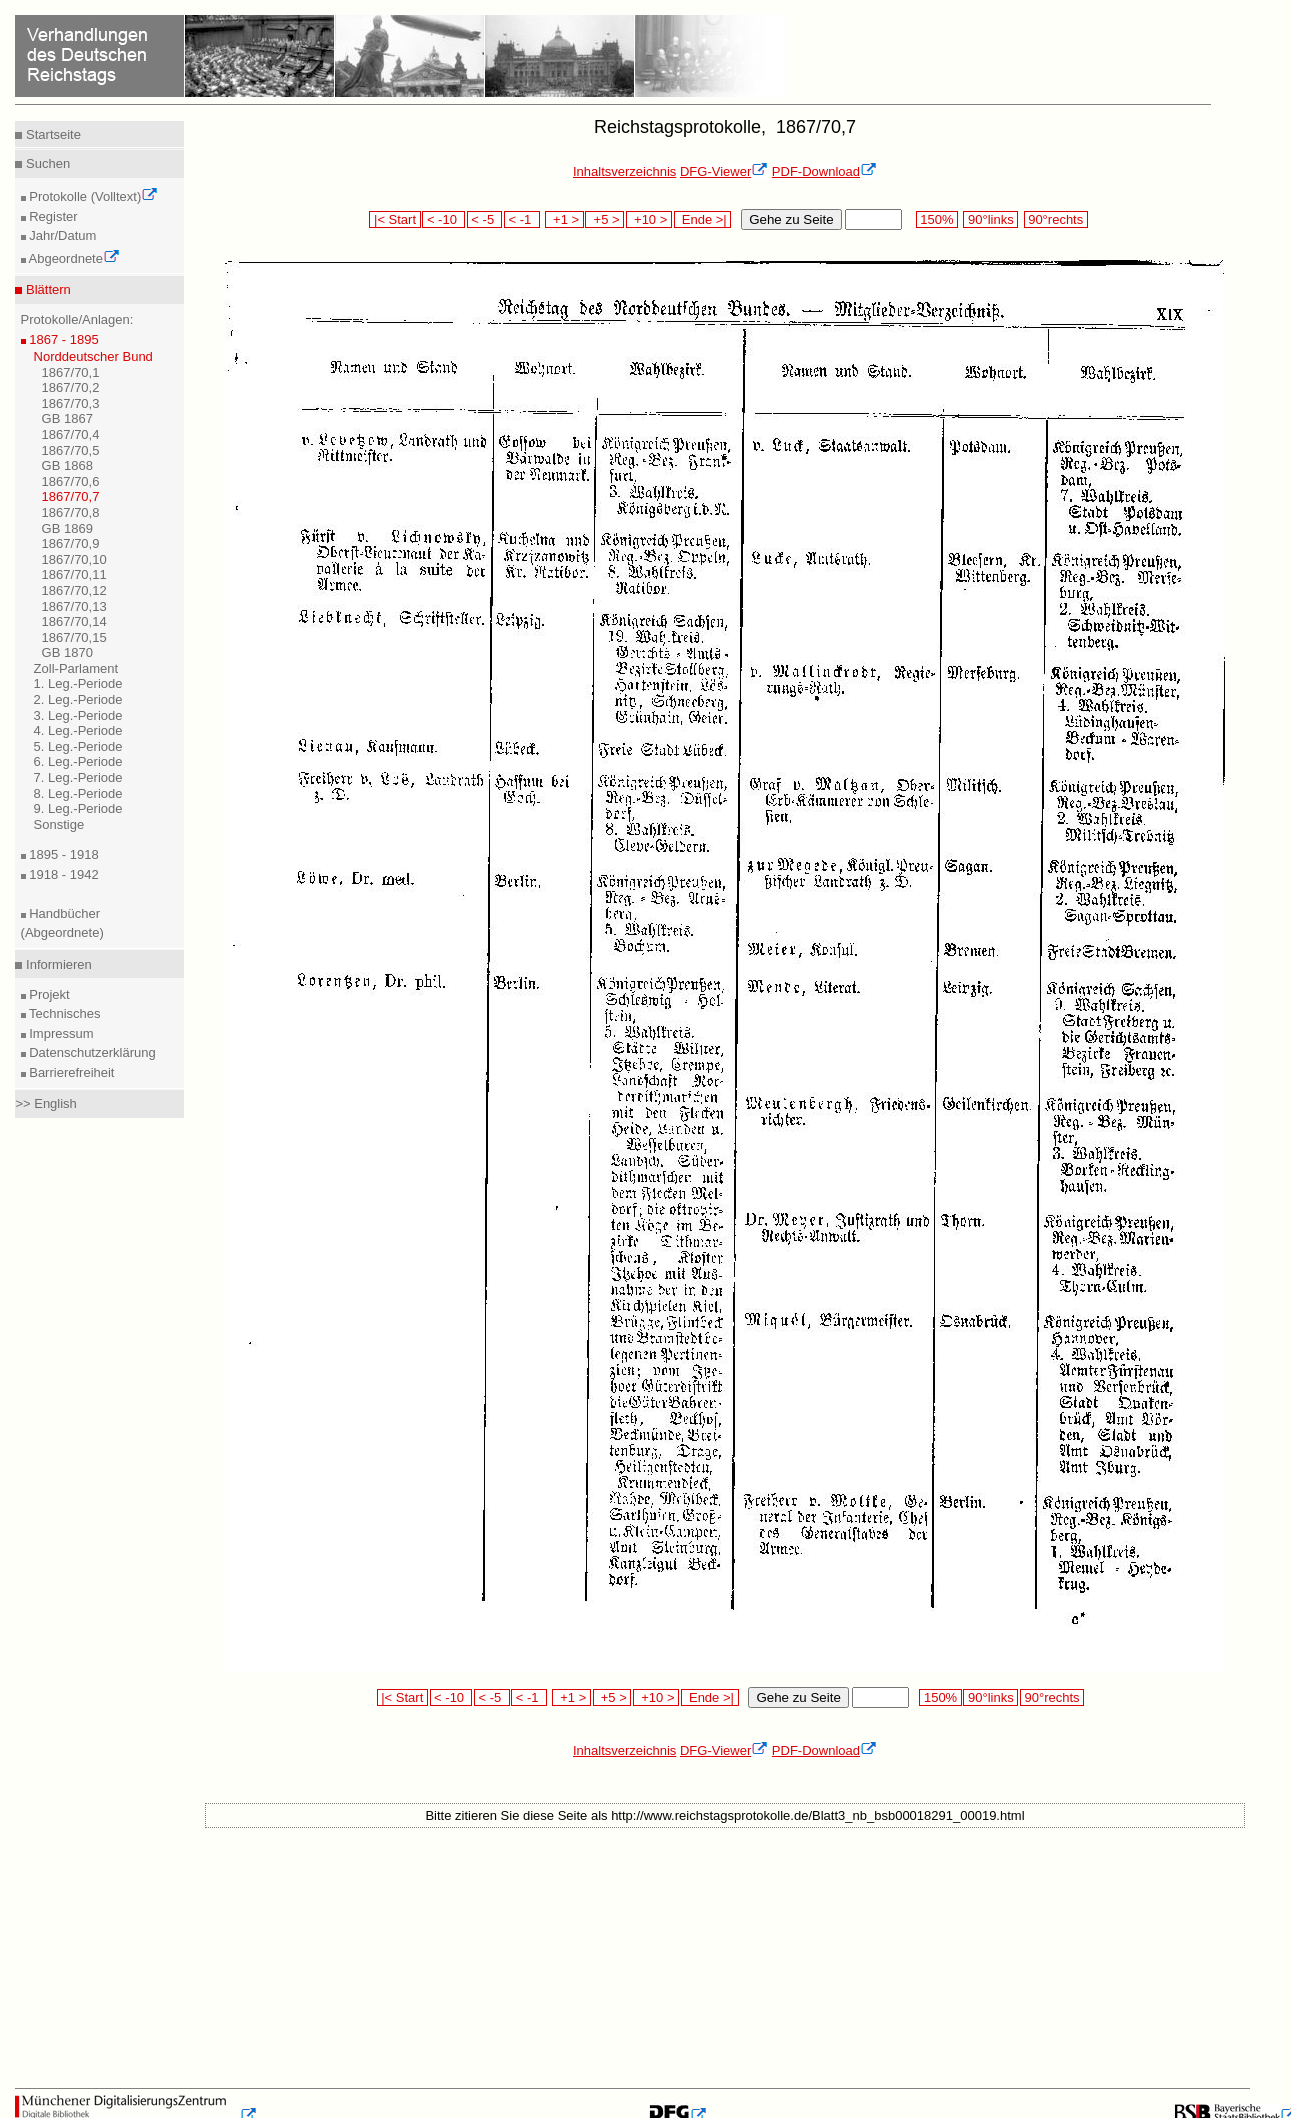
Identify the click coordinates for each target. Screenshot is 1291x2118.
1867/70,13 (74, 606)
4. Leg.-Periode (78, 730)
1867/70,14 (74, 621)
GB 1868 (67, 465)
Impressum (60, 1033)
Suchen (46, 163)
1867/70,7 (71, 496)
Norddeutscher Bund (93, 356)
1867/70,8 (71, 512)
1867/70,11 (74, 574)
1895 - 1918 (62, 854)
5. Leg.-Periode (78, 746)
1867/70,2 (71, 387)
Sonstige (59, 824)
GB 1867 (67, 418)
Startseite (51, 134)
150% (937, 219)
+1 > (564, 219)
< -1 (522, 219)
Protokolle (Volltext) (92, 196)
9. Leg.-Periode (78, 808)
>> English (45, 1103)
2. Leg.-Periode (78, 699)
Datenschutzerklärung (91, 1052)
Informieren (56, 964)
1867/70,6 (71, 481)
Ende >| (703, 219)
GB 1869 (67, 528)
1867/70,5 (71, 450)
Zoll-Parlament (76, 668)
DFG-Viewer (724, 171)
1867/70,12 (74, 590)
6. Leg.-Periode (78, 761)
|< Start (394, 219)
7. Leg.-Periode (78, 777)
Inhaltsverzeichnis (624, 171)
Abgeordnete (73, 258)
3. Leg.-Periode (78, 715)
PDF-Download (824, 171)
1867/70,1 (71, 372)
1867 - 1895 (62, 339)
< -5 (485, 219)
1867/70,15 (74, 637)
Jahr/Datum (61, 235)
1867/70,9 (71, 543)
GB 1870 (67, 652)
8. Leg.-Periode (78, 793)
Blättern (46, 289)
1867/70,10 (74, 559)
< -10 (443, 219)
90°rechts (1056, 219)
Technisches (63, 1013)
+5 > (604, 219)
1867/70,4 (71, 434)
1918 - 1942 (62, 874)
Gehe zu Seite (791, 219)
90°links (990, 219)
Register (52, 216)
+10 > (649, 219)
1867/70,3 (71, 403)
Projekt (48, 994)
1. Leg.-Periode (78, 683)
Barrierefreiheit (70, 1072)
